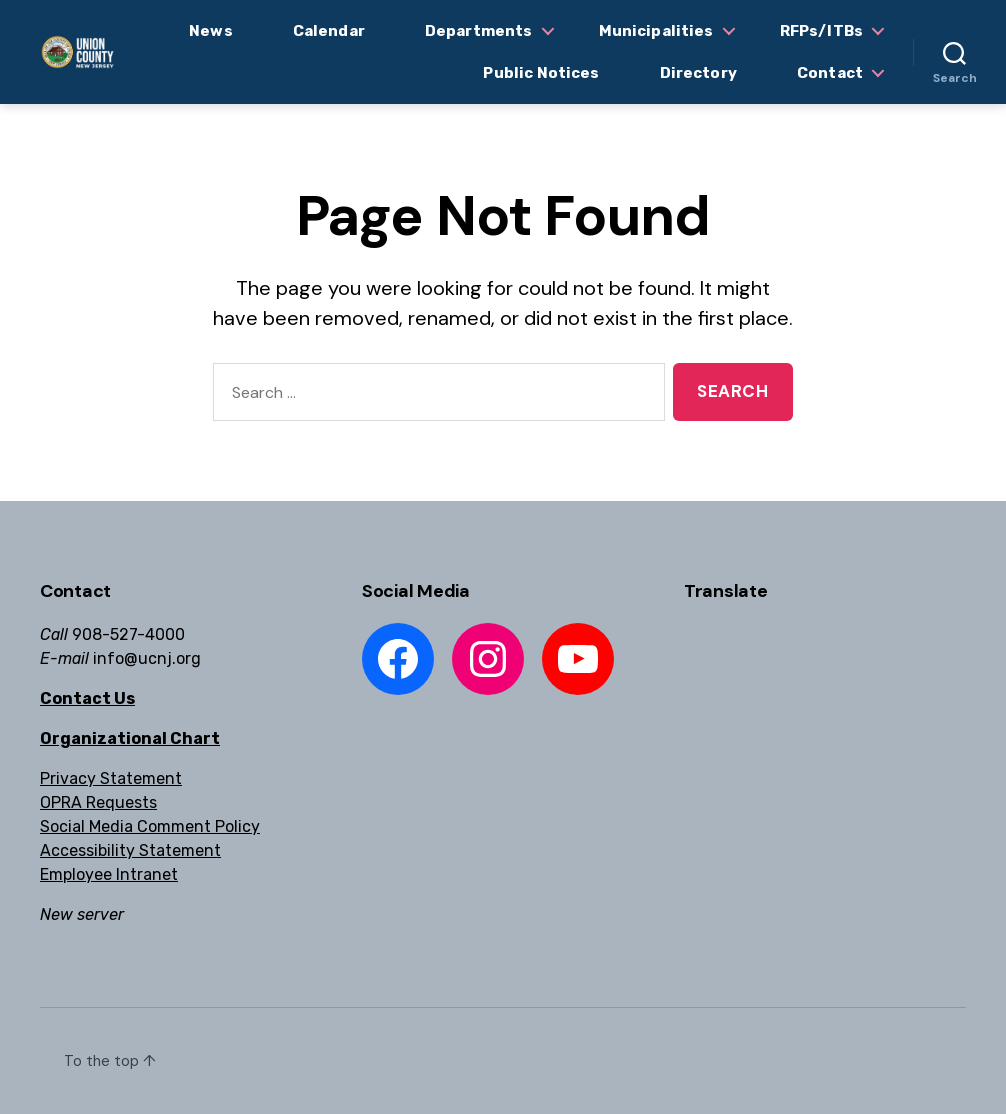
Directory (698, 73)
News (211, 31)
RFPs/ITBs (821, 31)
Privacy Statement (111, 778)
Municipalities (656, 31)
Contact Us (87, 698)
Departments (479, 31)
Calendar (329, 31)
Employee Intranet (109, 874)
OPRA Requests (98, 802)
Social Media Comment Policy (150, 826)
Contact (830, 73)
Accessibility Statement (130, 850)
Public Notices (541, 73)
